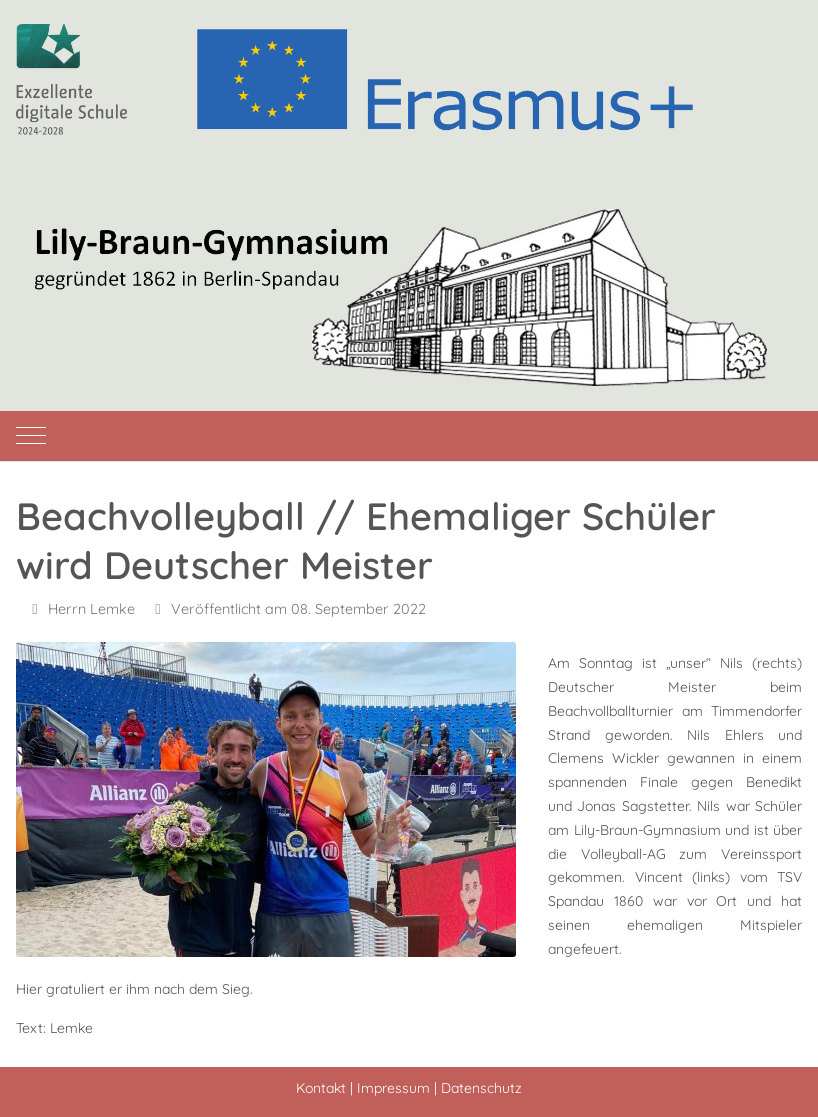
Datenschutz (481, 1088)
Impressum (393, 1088)
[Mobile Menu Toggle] (31, 436)
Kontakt (321, 1088)
